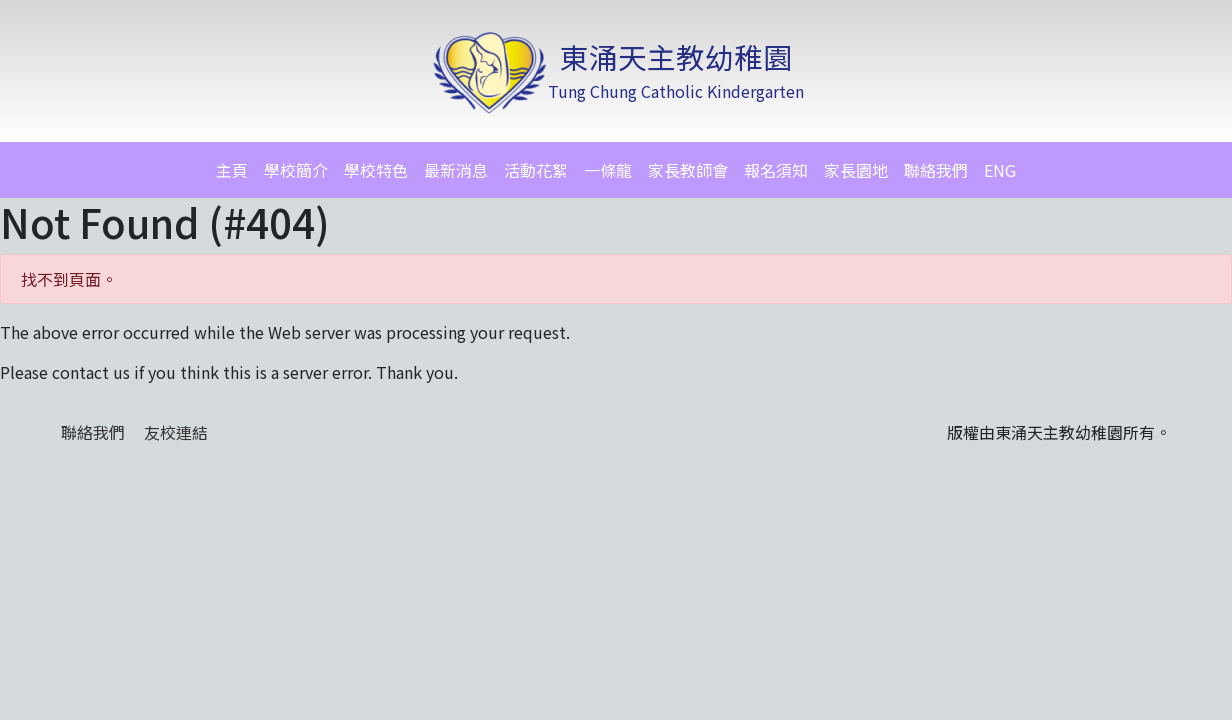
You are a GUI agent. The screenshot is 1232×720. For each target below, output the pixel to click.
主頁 (232, 170)
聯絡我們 (936, 170)
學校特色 (376, 170)
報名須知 (776, 170)
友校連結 (176, 432)
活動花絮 (536, 170)
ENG (1000, 170)
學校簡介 (296, 170)
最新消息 (456, 170)
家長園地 (856, 170)
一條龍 (608, 170)
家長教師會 (688, 170)
